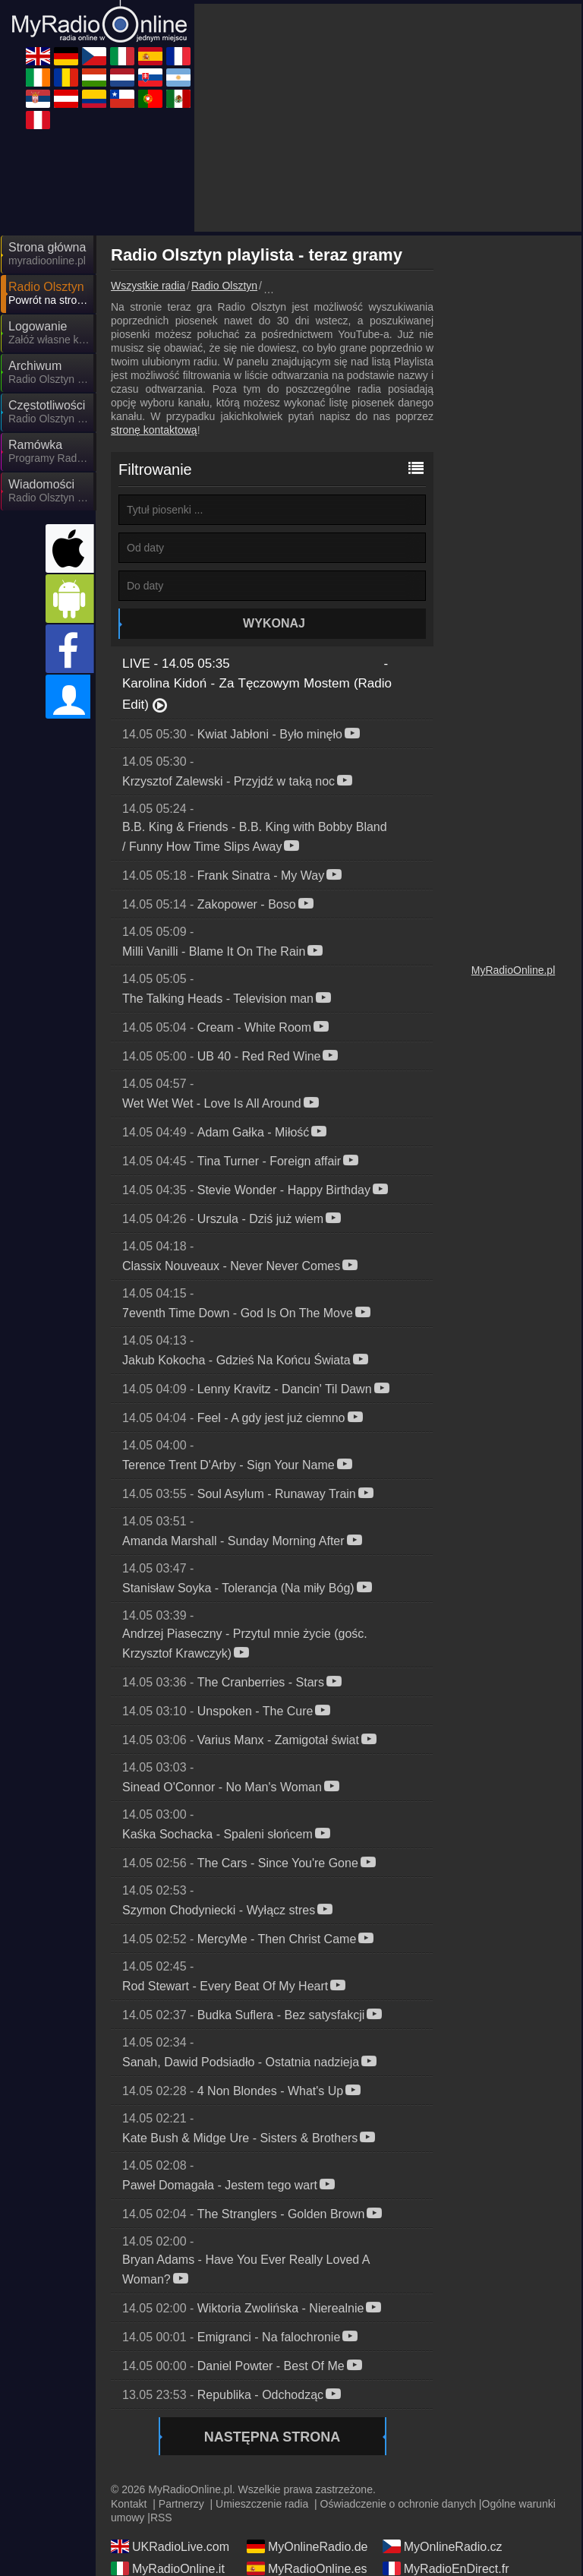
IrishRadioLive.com (173, 2454)
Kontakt (129, 2367)
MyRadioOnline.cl (169, 2520)
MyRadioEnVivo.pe (173, 2542)
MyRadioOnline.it (168, 2432)
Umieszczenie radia (262, 2367)
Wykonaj (274, 486)
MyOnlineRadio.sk (307, 2476)
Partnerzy (181, 2367)
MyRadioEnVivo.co (444, 2498)
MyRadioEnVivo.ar (443, 2476)
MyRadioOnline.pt (305, 2520)
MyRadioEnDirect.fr (446, 2432)
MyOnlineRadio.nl (169, 2476)
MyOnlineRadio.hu (443, 2454)
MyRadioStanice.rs (172, 2498)
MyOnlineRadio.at (305, 2498)
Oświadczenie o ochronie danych (398, 2367)
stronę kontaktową (154, 293)
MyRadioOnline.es (307, 2432)
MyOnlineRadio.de (307, 2409)
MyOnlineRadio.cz (443, 2409)
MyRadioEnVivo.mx (446, 2520)
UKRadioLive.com (170, 2409)
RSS (161, 2381)
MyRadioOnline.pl (513, 833)
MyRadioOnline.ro (306, 2454)
